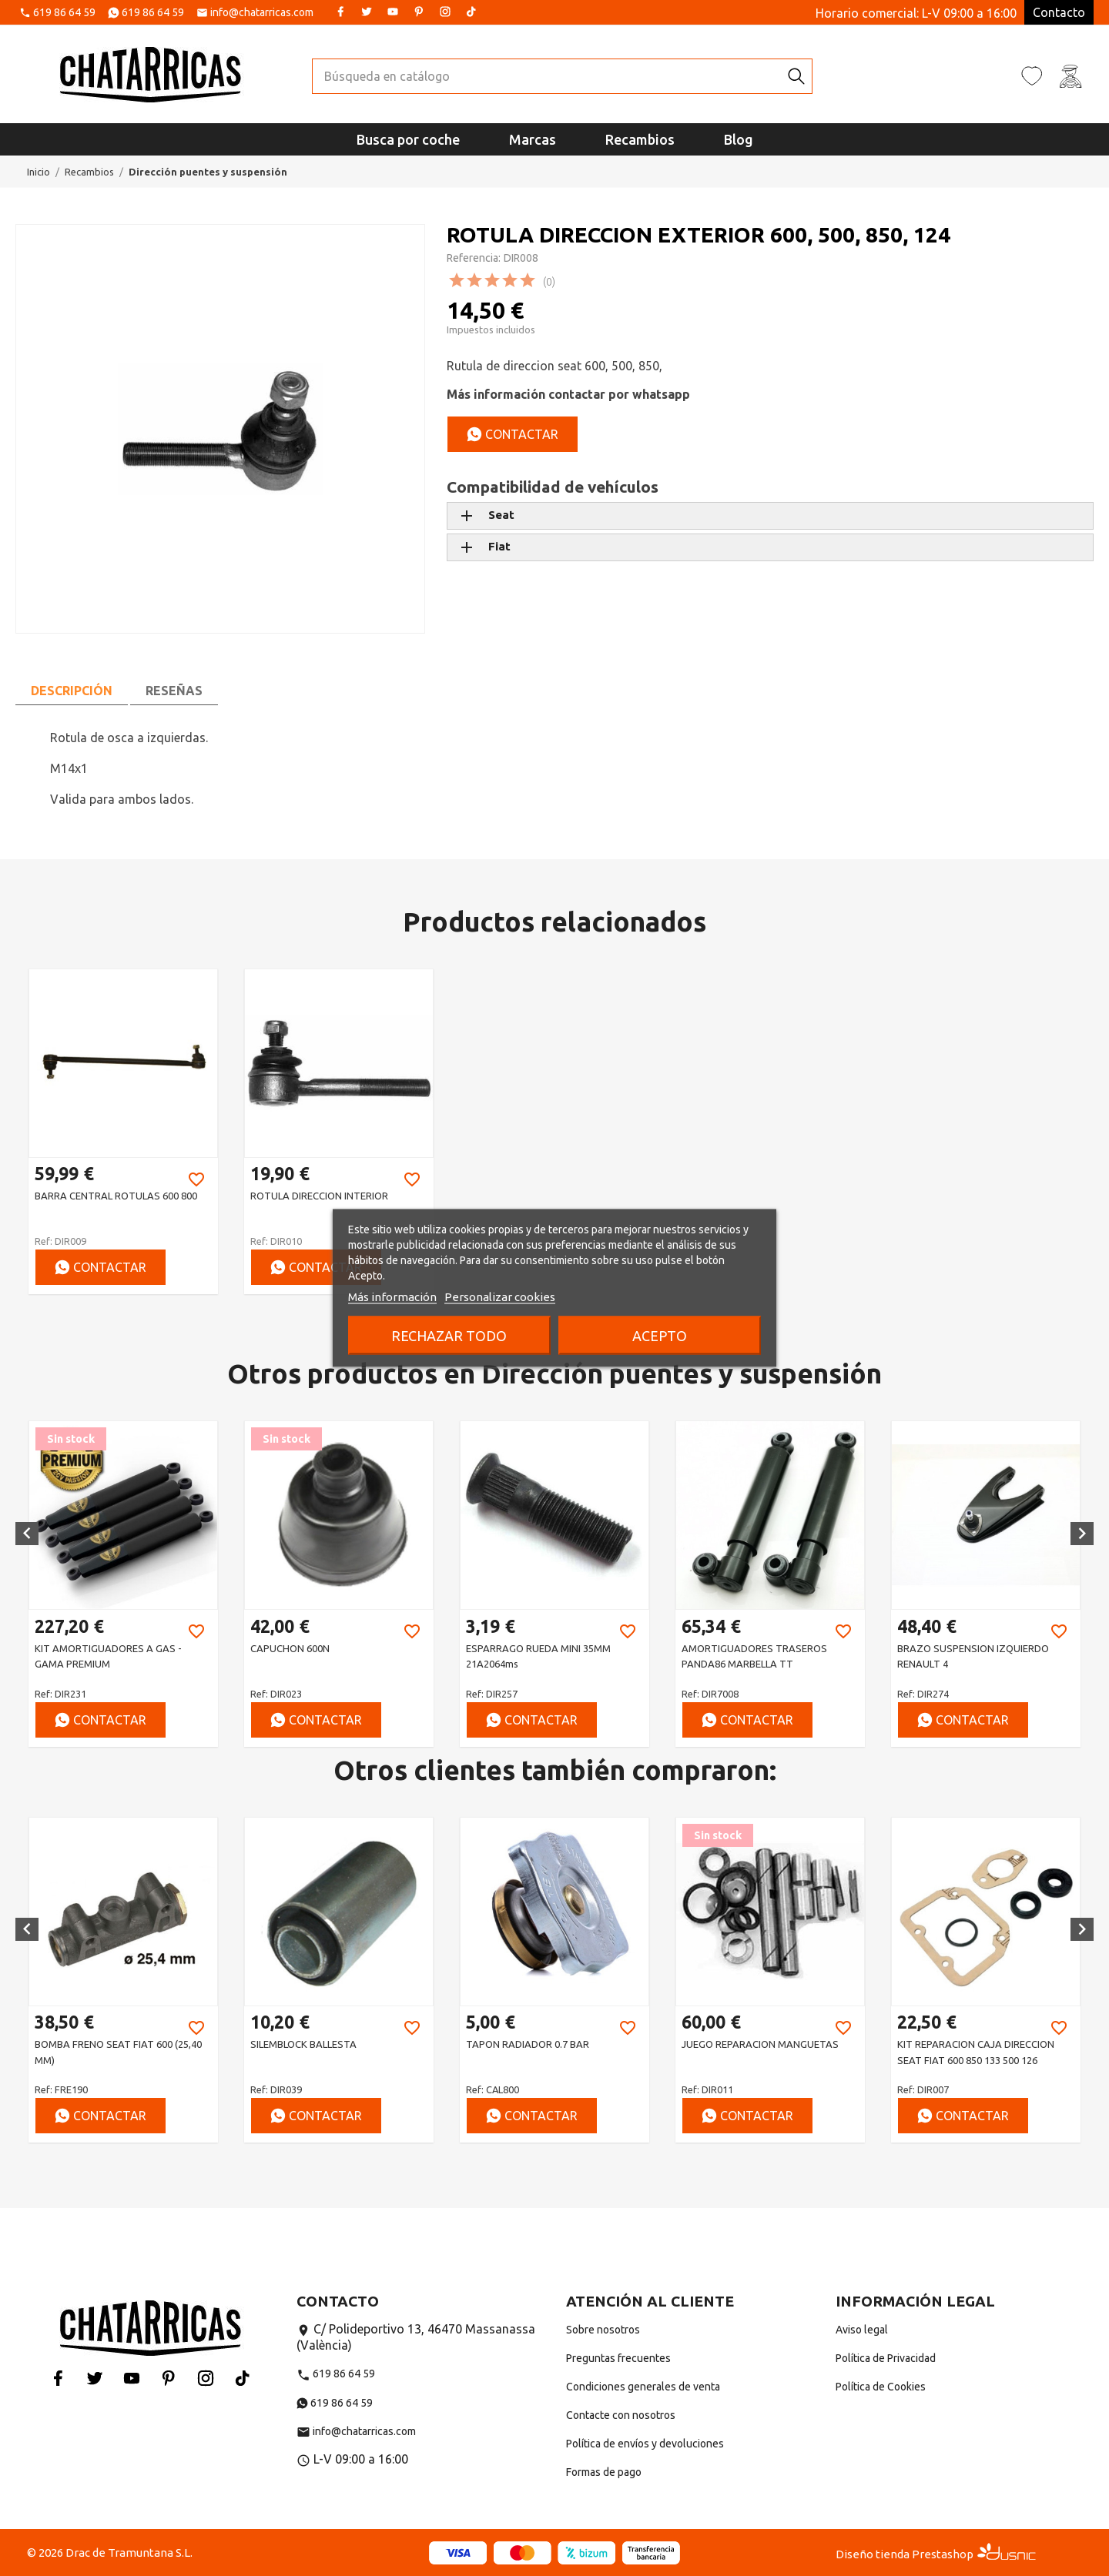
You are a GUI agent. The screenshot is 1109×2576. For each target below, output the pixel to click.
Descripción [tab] (71, 691)
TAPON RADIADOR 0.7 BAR (527, 2044)
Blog (738, 139)
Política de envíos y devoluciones (645, 2443)
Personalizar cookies (499, 1296)
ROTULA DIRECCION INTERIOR (319, 1195)
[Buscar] (547, 76)
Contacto (1059, 12)
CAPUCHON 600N (290, 1648)
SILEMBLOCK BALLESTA (303, 2044)
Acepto (659, 1335)
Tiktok (471, 12)
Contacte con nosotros (620, 2415)
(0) (549, 282)
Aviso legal (862, 2329)
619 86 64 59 (64, 13)
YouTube (393, 12)
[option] (123, 1131)
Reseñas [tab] (174, 691)
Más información (392, 1296)
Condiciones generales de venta (643, 2386)
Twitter (367, 12)
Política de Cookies (881, 2386)
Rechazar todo (449, 1335)
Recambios (640, 139)
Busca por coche (408, 139)
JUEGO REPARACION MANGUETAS (760, 2044)
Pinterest (419, 12)
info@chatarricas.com (261, 13)
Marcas (532, 139)
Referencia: (474, 258)
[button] (27, 1533)
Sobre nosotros (603, 2329)
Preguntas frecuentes (618, 2358)
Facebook (340, 12)
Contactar (512, 434)
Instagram (445, 12)
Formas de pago (604, 2472)
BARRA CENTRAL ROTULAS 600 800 (116, 1195)
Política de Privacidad (886, 2358)
